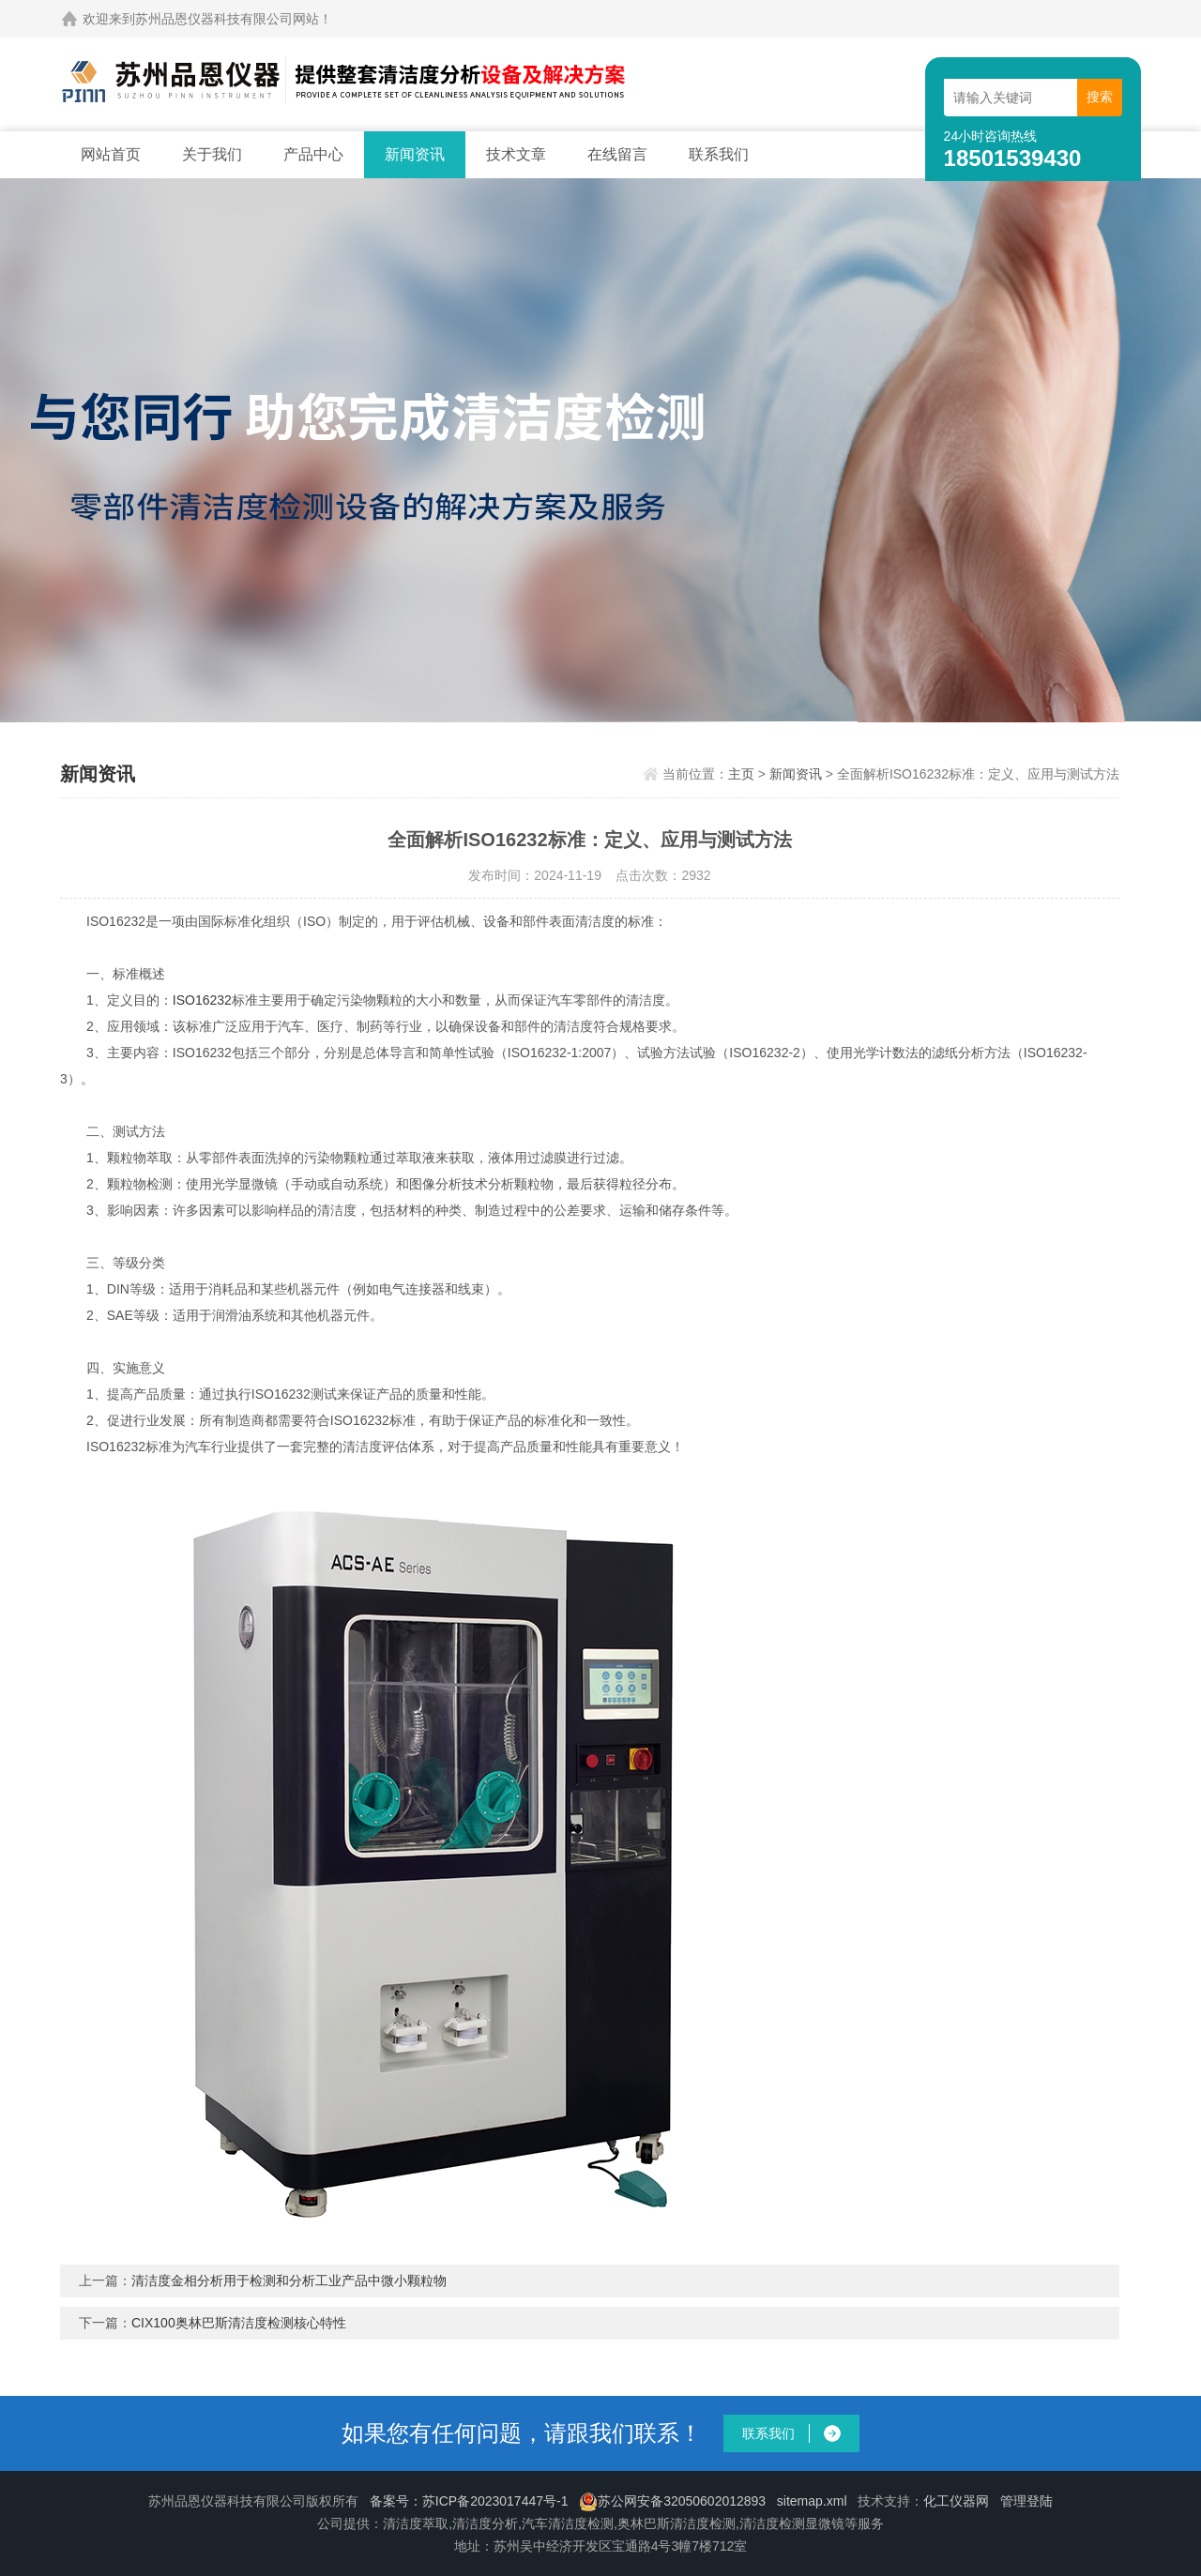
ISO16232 (202, 1000)
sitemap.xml (812, 2500)
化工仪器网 (956, 2500)
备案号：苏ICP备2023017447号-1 (469, 2500)
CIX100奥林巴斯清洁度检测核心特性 (238, 2322)
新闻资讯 (415, 154)
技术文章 (516, 154)
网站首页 (111, 154)
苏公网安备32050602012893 (672, 2500)
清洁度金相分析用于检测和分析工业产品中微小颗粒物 (289, 2280)
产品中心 (313, 154)
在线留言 (617, 154)
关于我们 (212, 154)
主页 (741, 773)
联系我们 (719, 154)
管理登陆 (1026, 2500)
